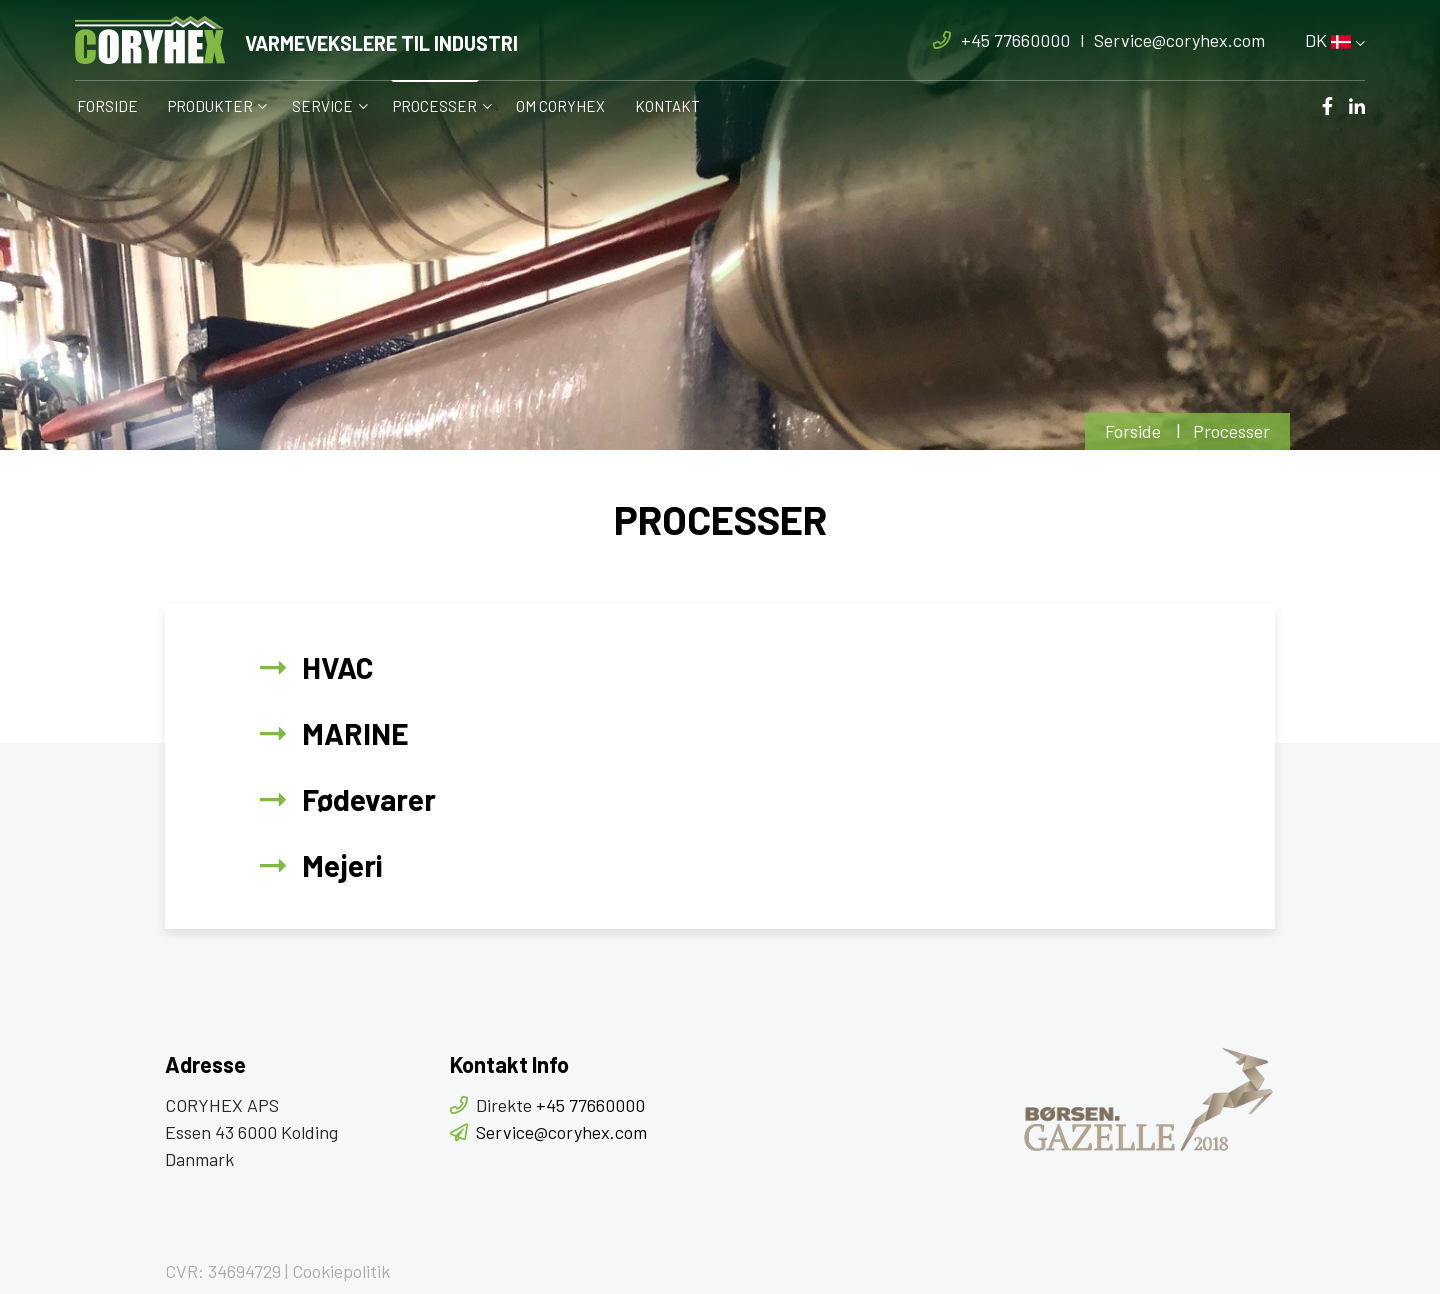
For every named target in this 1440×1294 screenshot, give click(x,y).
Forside (1133, 431)
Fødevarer (369, 799)
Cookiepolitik (341, 1271)
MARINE (355, 733)
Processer (1231, 431)
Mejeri (342, 865)
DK (1328, 40)
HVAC (338, 667)
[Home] (296, 40)
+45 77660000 (1015, 40)
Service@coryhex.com (1179, 40)
